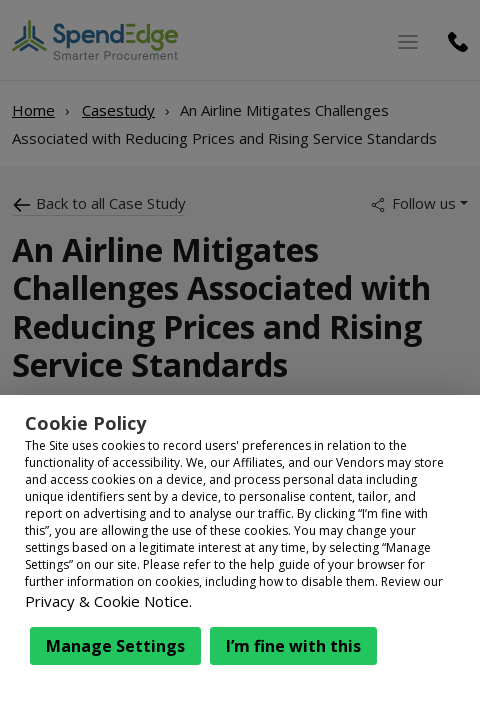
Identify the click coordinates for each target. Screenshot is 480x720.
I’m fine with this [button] (293, 646)
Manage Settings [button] (115, 646)
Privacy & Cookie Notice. (108, 601)
